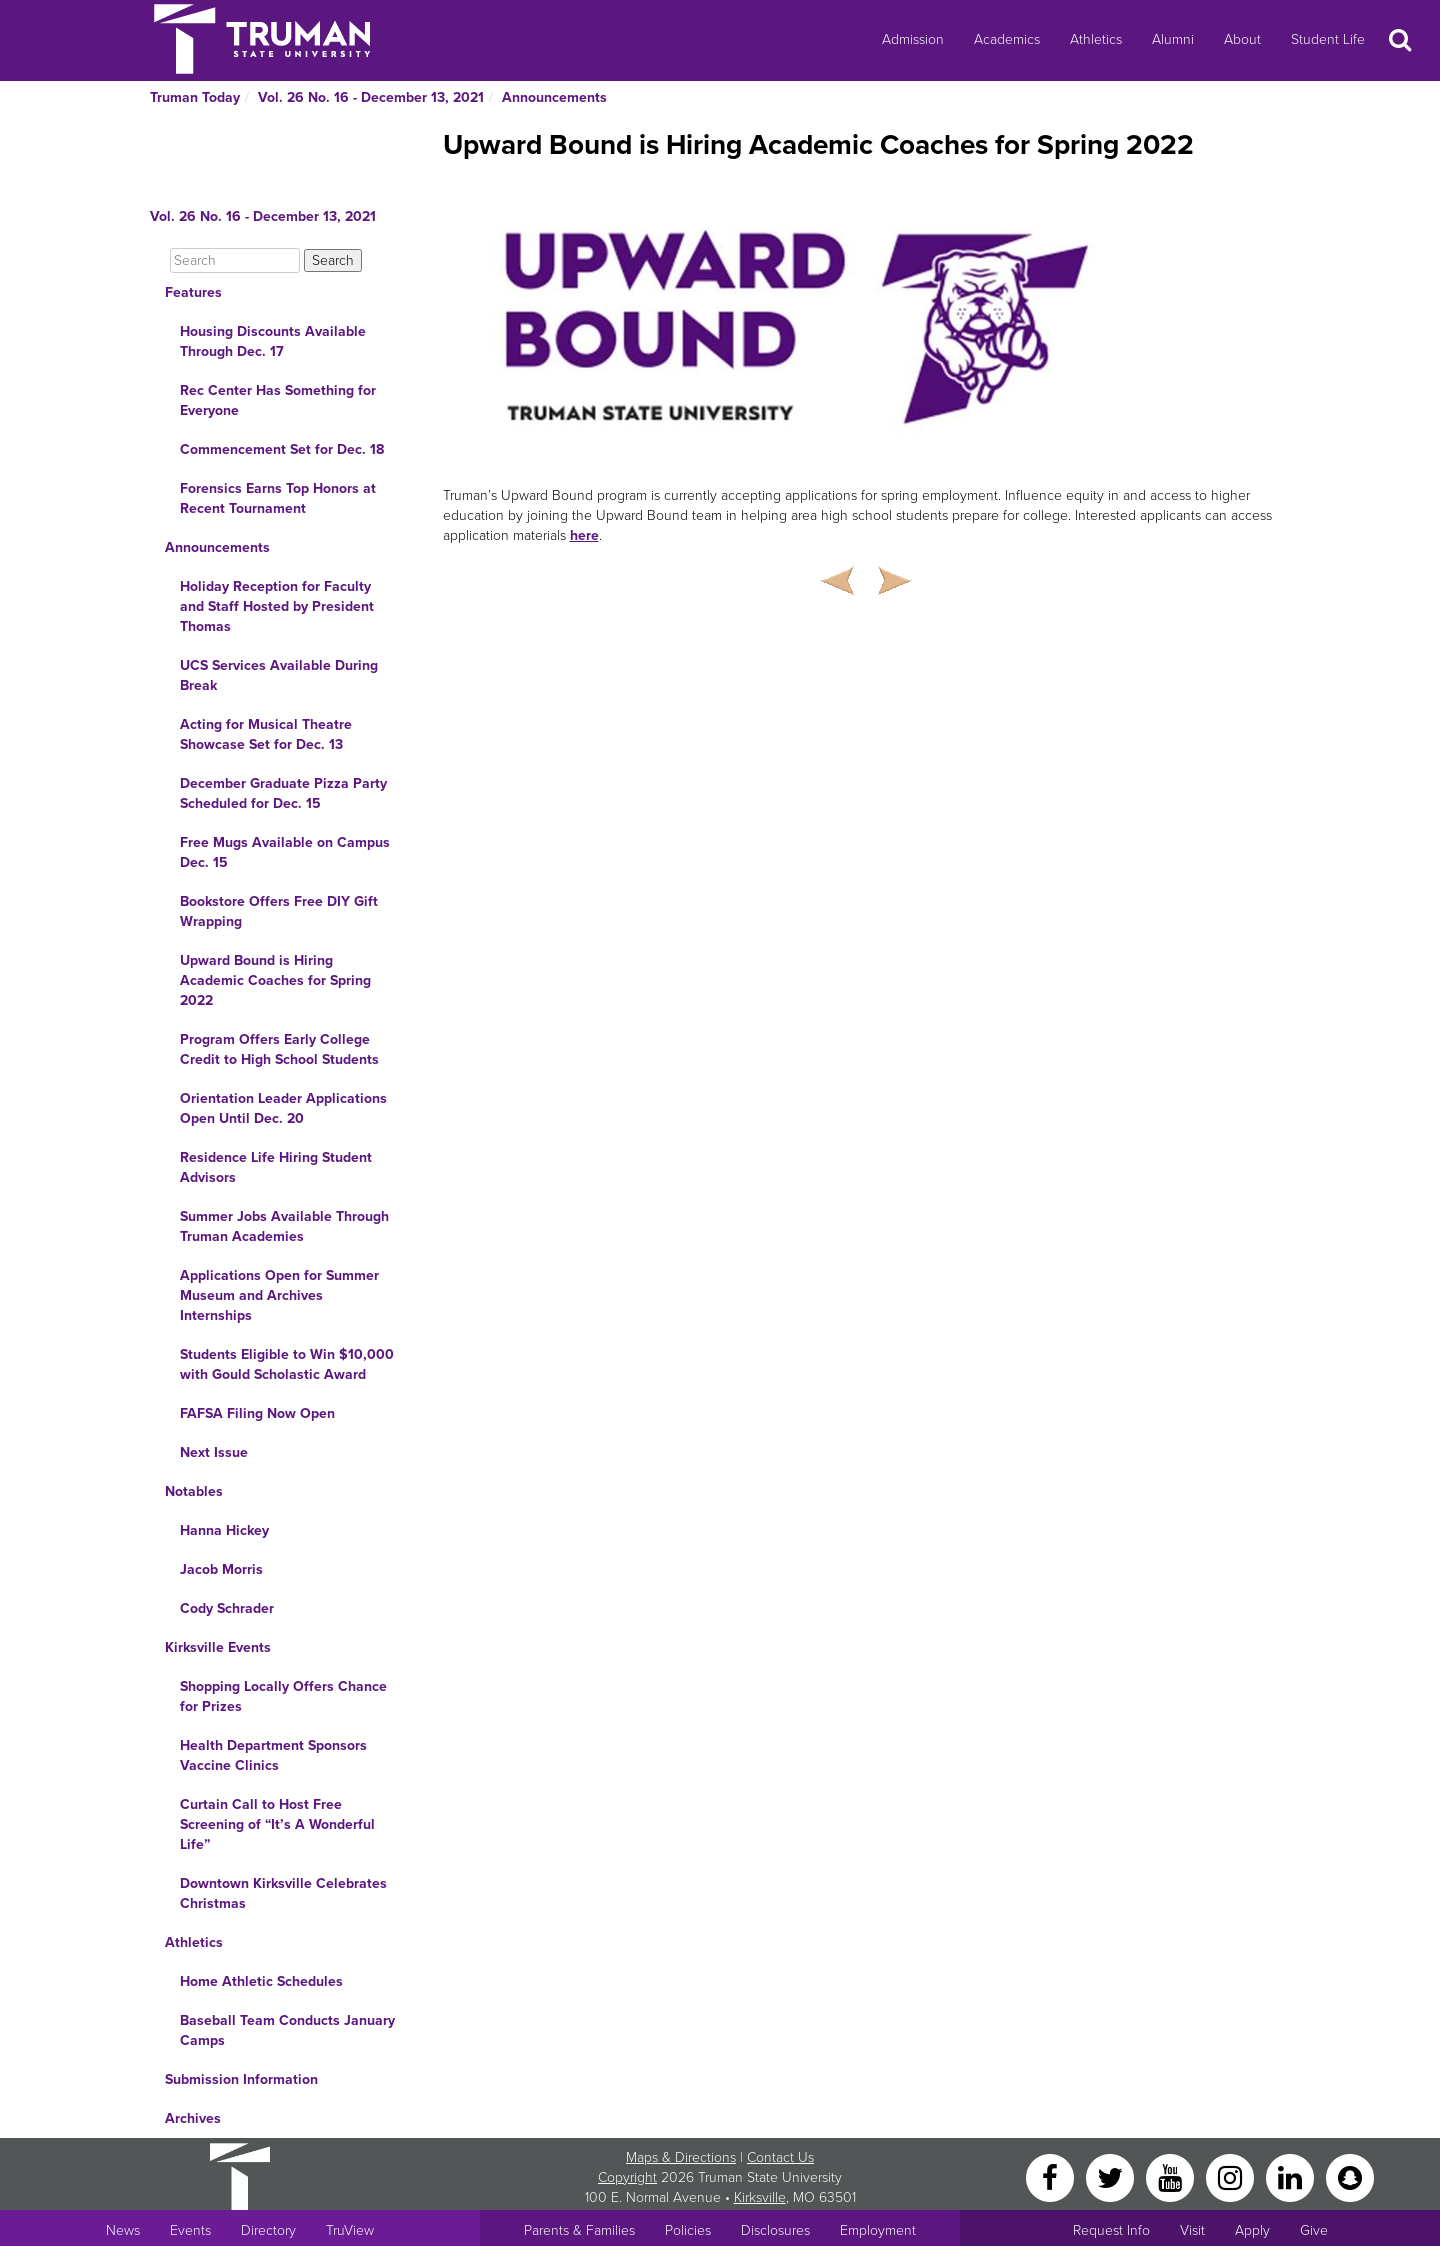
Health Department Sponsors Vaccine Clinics (273, 1755)
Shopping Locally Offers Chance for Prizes (283, 1696)
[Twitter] (1112, 2176)
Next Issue (214, 1452)
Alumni (1173, 39)
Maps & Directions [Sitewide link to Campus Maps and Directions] (681, 2157)
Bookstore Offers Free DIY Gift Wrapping (279, 911)
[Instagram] (1232, 2176)
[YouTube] (1172, 2176)
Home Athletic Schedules (261, 1981)
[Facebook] (1052, 2176)
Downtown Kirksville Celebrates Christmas (283, 1893)
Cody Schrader (227, 1608)
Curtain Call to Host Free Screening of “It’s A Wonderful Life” (277, 1824)
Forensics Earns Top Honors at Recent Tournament (278, 498)
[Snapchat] (1350, 2176)
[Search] (235, 260)
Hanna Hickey (224, 1530)
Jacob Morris (221, 1569)
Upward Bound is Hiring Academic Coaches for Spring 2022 (275, 980)
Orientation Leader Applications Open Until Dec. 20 (283, 1108)
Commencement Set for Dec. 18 (282, 449)
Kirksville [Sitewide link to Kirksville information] (760, 2197)
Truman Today (195, 97)
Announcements (554, 97)
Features (193, 292)
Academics (1007, 39)
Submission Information (241, 2079)
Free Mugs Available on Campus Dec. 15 (285, 852)
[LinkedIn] (1292, 2176)
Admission (913, 39)
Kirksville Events (218, 1647)
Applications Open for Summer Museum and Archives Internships (279, 1295)
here (584, 535)
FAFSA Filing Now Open (257, 1413)
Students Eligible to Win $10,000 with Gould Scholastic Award (287, 1364)
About (1242, 39)
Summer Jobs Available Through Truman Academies (284, 1226)
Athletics (1096, 39)
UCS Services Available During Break (279, 675)
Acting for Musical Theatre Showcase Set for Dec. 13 (266, 734)
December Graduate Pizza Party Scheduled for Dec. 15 (283, 793)
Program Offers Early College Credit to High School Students (279, 1049)
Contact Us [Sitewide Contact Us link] (780, 2157)
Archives (193, 2118)
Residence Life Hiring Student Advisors (276, 1167)
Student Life (1328, 39)
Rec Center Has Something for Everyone (278, 400)
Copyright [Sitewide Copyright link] (627, 2177)
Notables (194, 1491)
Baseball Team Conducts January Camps (287, 2030)
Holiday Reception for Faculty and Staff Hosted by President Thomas (277, 606)
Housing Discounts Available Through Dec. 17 (273, 341)
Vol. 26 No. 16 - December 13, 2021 (371, 97)
